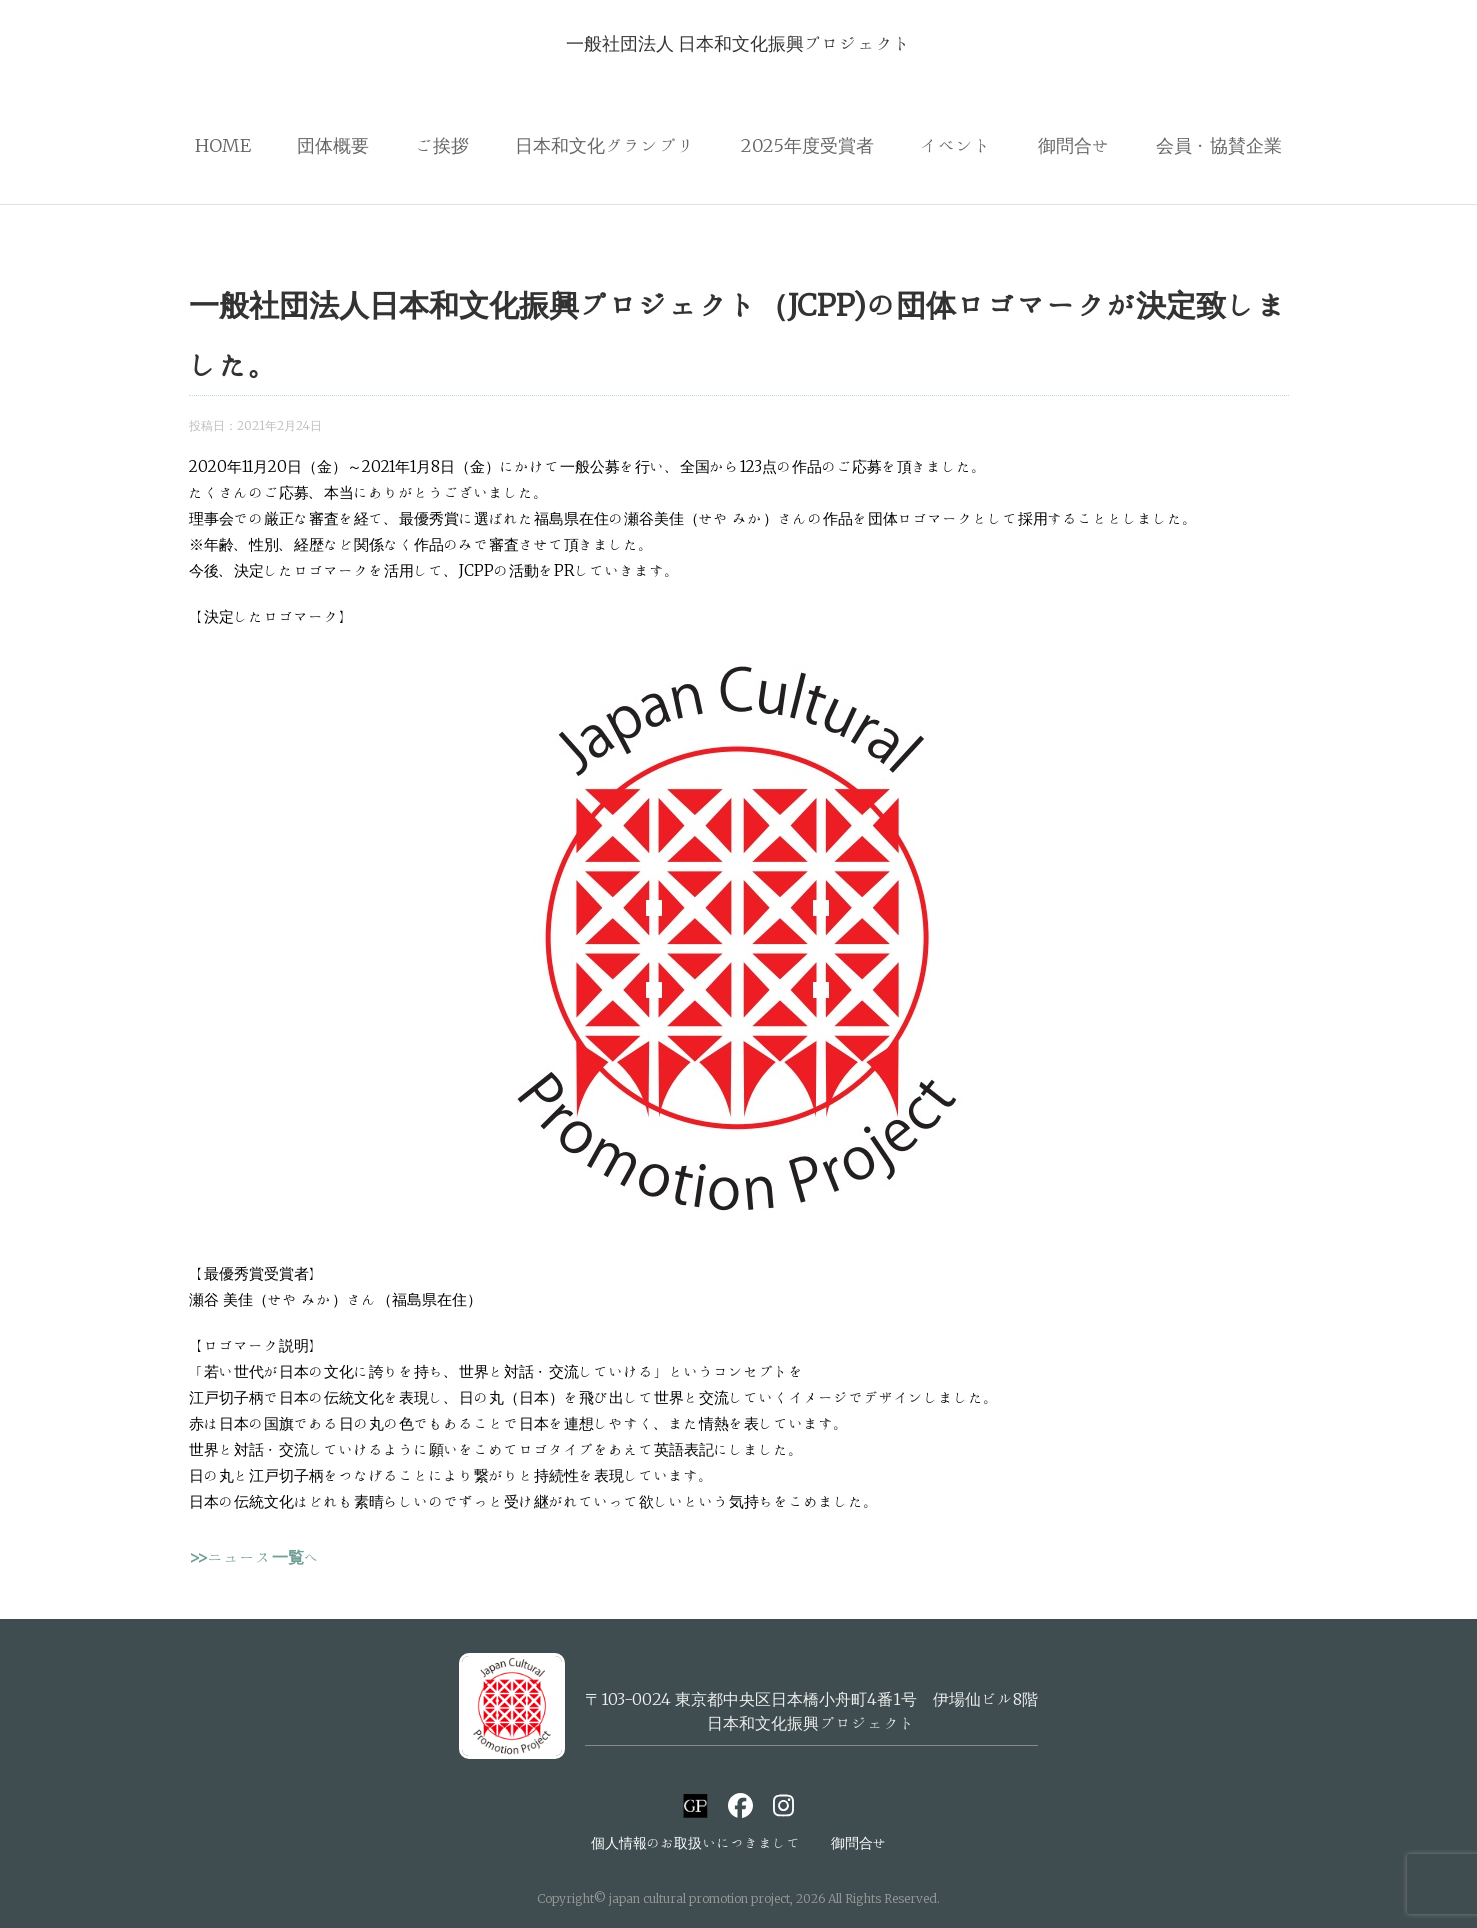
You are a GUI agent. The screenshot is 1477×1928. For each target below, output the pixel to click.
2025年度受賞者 (807, 145)
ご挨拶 (442, 145)
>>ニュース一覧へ (254, 1557)
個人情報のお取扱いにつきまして (696, 1843)
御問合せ (1074, 145)
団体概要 (333, 145)
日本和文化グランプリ (605, 145)
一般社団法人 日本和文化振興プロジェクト (739, 43)
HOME (223, 145)
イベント (956, 145)
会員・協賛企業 (1219, 145)
